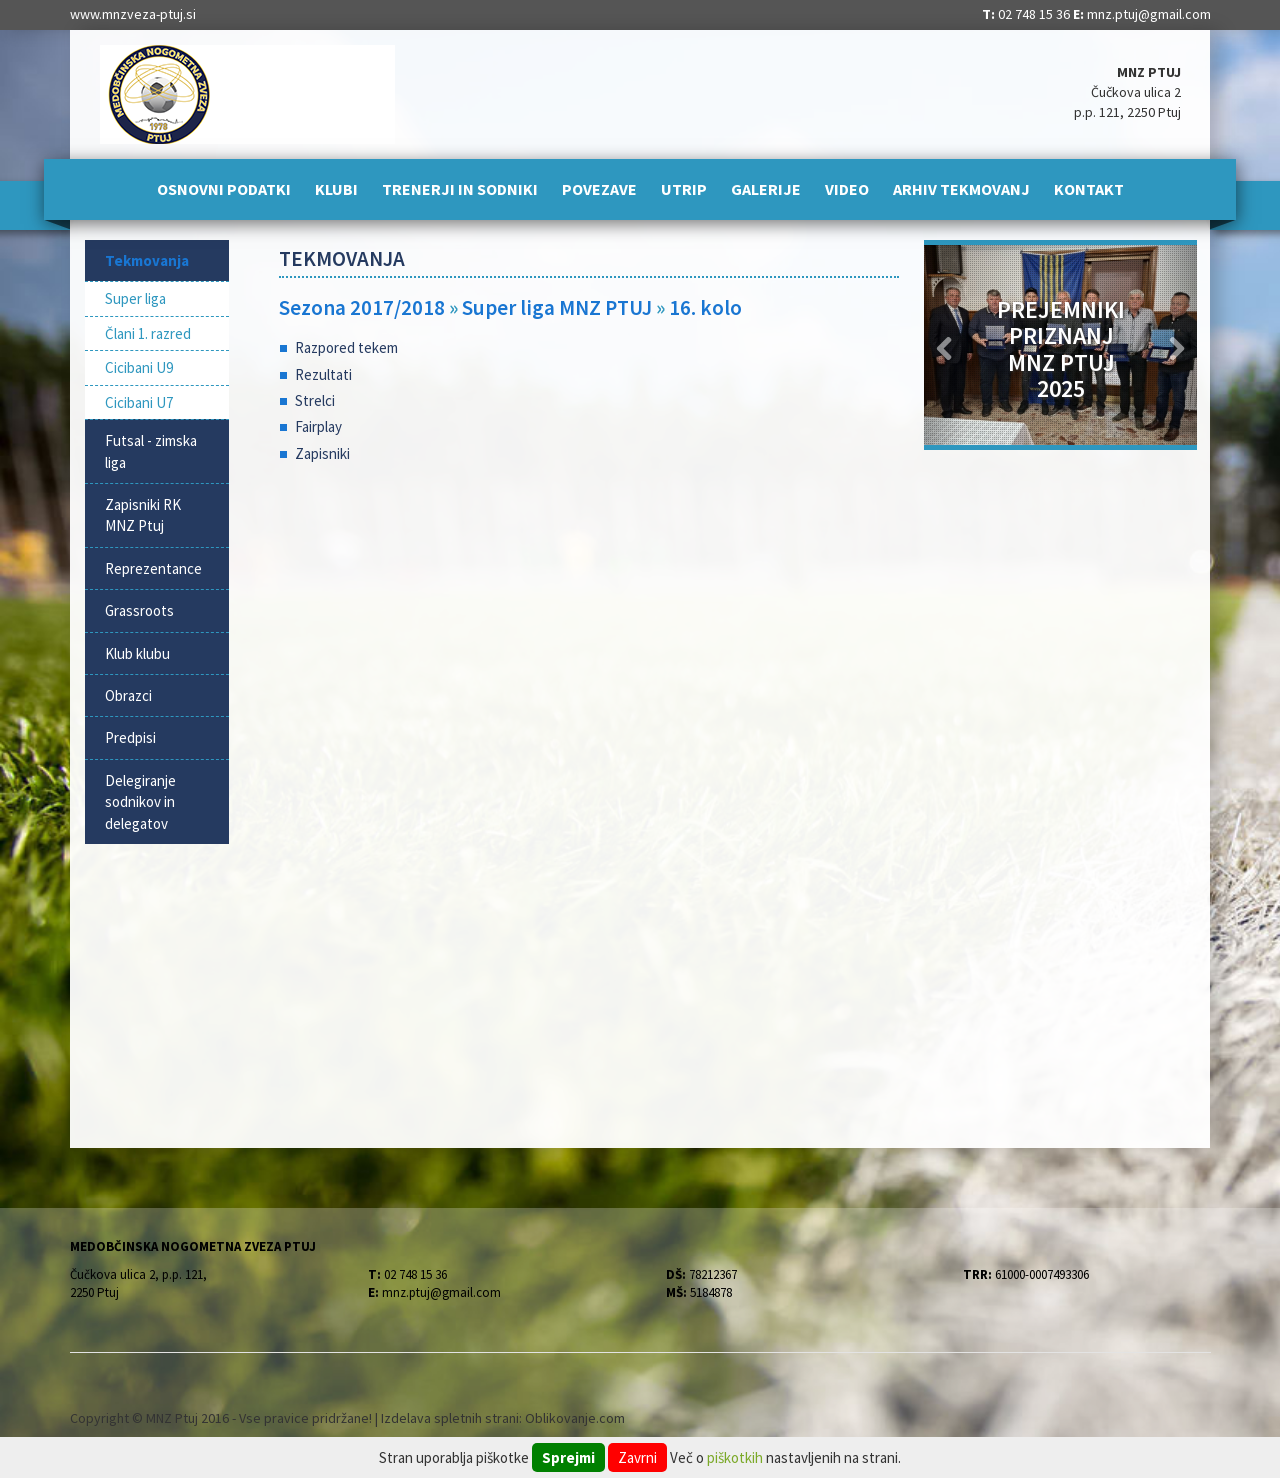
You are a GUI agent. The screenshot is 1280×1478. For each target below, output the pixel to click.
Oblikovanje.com (575, 1418)
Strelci (315, 400)
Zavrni (637, 1457)
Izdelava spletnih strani (450, 1418)
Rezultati (323, 374)
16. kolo (705, 307)
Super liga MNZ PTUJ (559, 307)
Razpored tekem (346, 347)
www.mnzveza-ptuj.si (133, 14)
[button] (944, 345)
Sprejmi (568, 1457)
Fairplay (318, 426)
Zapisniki (322, 453)
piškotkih (735, 1457)
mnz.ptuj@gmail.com (1149, 14)
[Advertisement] (589, 640)
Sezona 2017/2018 (362, 307)
